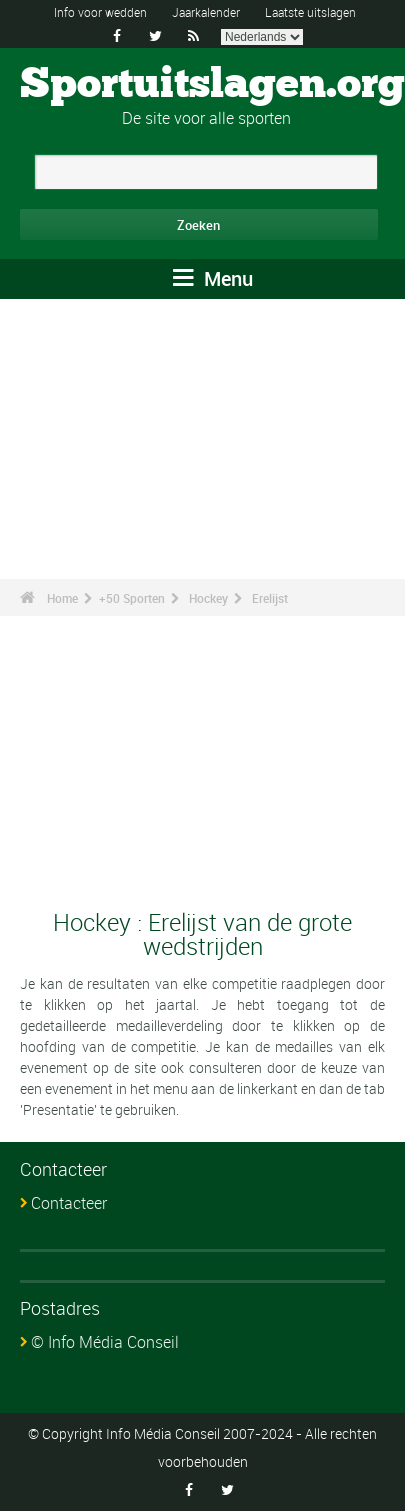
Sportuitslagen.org (212, 85)
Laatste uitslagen (310, 12)
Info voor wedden (100, 12)
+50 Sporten (132, 598)
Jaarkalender (206, 12)
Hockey (208, 598)
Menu (213, 278)
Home (62, 598)
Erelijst (270, 598)
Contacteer (69, 1203)
